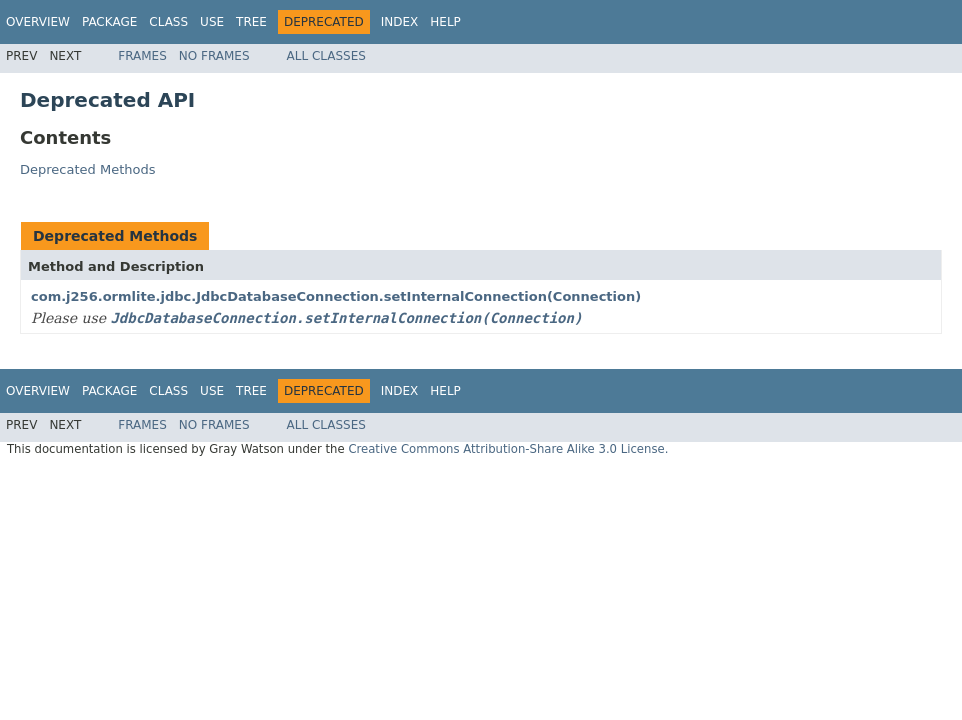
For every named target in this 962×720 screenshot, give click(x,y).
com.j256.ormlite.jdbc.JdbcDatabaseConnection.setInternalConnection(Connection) (336, 296)
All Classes (326, 56)
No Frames (214, 56)
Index (400, 22)
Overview (38, 22)
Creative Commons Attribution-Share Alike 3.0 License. (508, 449)
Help (445, 22)
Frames (142, 56)
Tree (251, 22)
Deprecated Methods (87, 169)
